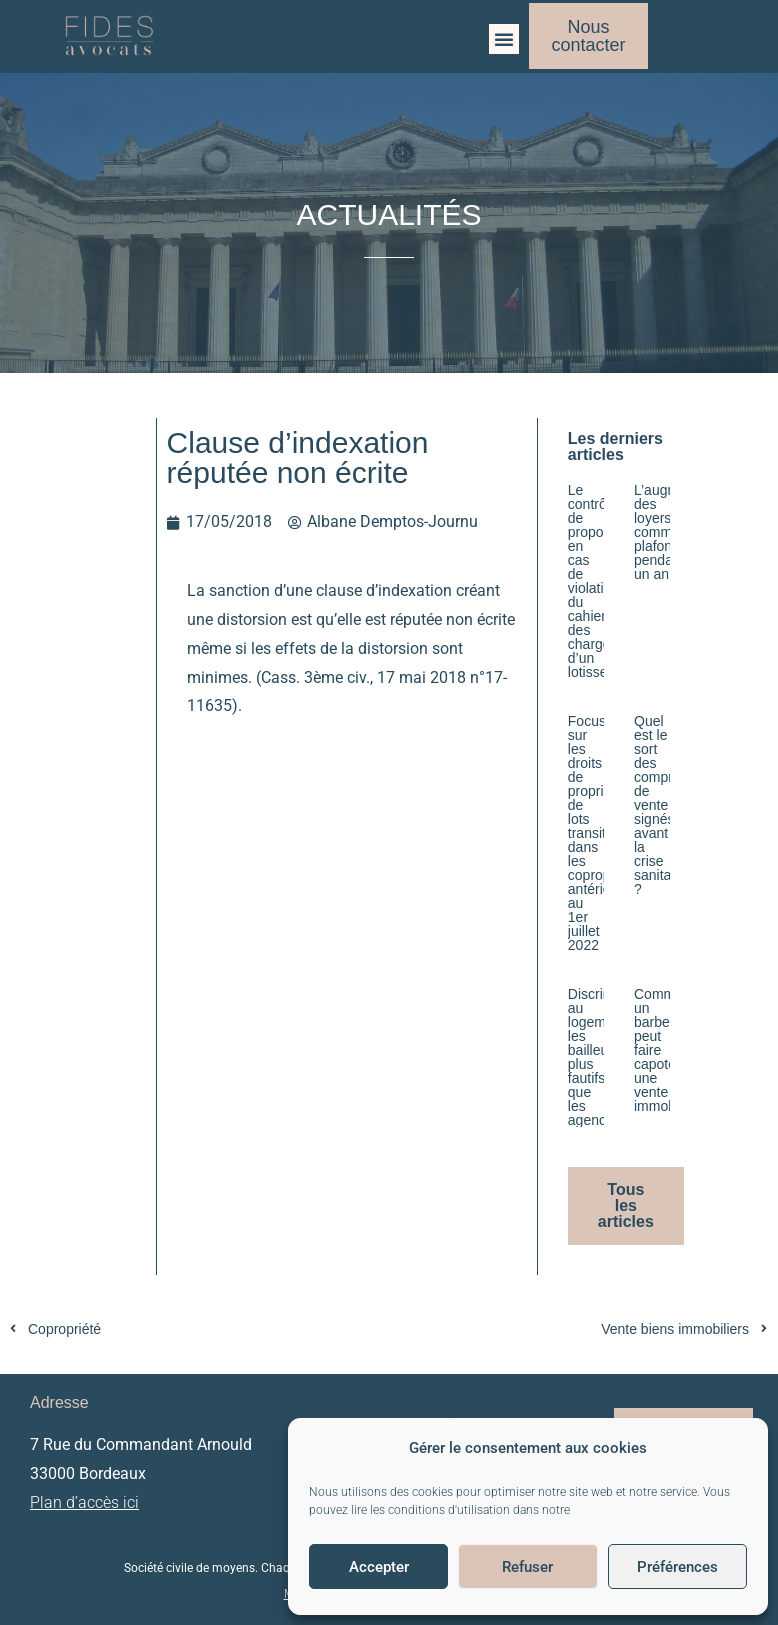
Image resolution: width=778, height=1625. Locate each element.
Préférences (677, 1567)
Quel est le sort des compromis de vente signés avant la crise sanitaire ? (668, 805)
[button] (504, 39)
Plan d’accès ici (84, 1502)
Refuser (527, 1567)
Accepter (379, 1567)
